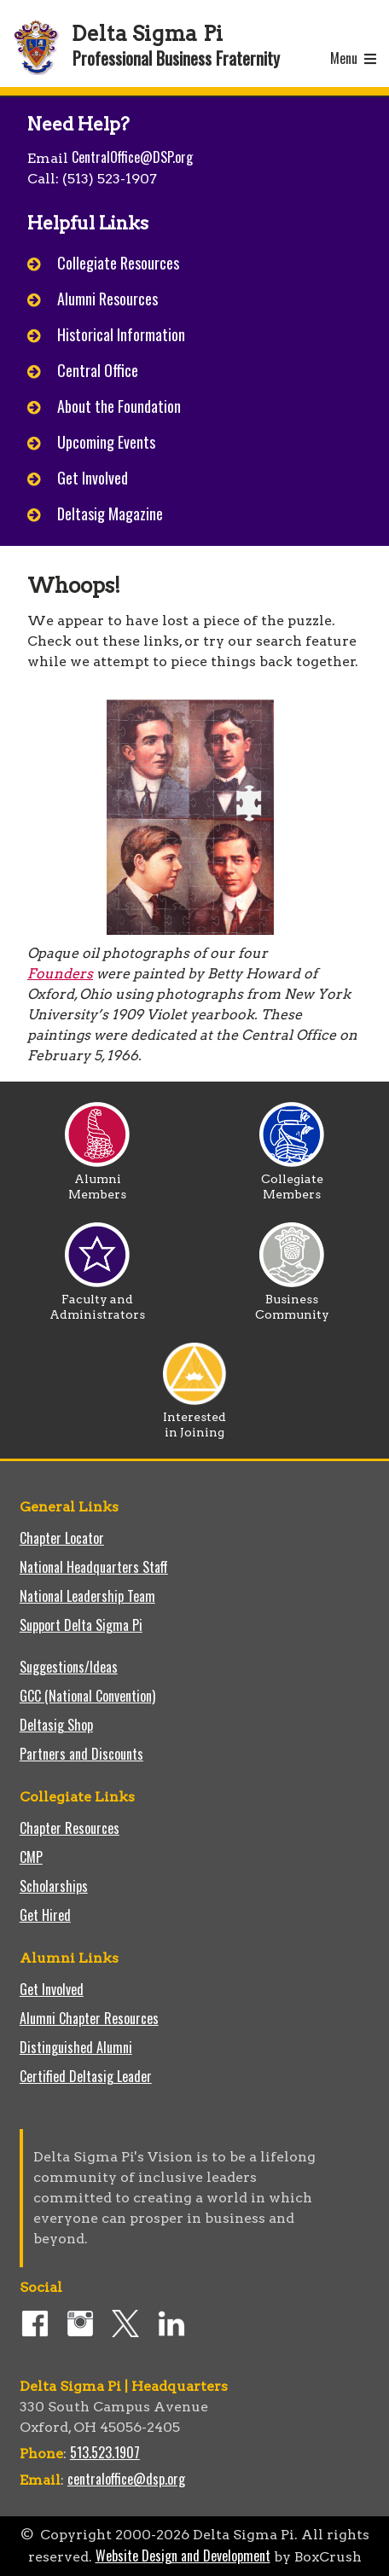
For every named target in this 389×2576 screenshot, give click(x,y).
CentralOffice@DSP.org (132, 157)
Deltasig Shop (56, 1724)
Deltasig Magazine (110, 513)
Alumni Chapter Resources (89, 2018)
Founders (60, 974)
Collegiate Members (292, 1180)
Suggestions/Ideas (69, 1666)
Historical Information (121, 334)
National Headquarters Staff (94, 1567)
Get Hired (45, 1915)
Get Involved (92, 478)
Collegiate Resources (118, 263)
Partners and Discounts (81, 1753)
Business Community (292, 1300)
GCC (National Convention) (87, 1695)
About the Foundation (119, 406)
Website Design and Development (183, 2555)
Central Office (97, 370)
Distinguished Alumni (76, 2047)
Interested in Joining (194, 1418)
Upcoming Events (106, 442)
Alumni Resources (107, 298)
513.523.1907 (105, 2452)
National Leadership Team (87, 1596)
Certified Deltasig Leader (86, 2076)
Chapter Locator (62, 1538)
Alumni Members (97, 1180)
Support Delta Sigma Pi (81, 1625)
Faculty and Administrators (97, 1300)
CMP (31, 1857)
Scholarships (54, 1886)
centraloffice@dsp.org (126, 2479)
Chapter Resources (69, 1828)
